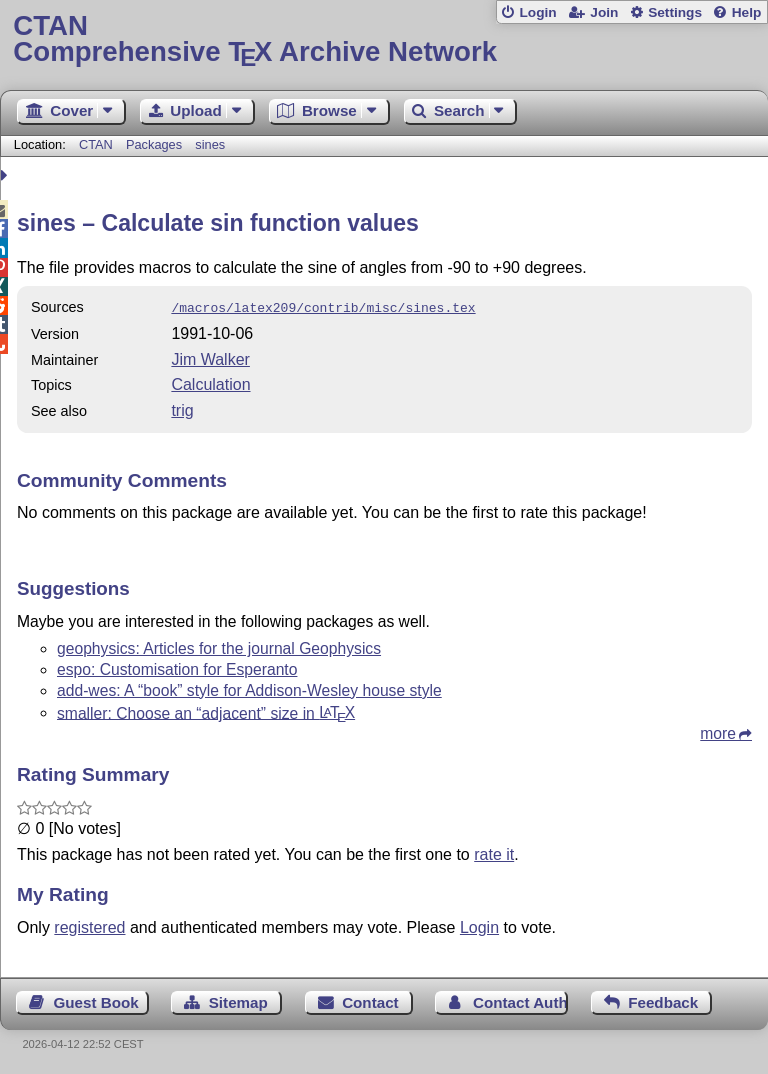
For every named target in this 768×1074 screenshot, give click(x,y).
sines (210, 144)
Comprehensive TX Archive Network (383, 39)
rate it (494, 852)
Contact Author (520, 1000)
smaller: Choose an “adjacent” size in (206, 710)
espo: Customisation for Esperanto (177, 667)
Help (747, 12)
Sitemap (238, 1000)
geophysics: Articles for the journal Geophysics (219, 646)
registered (89, 925)
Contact (370, 1000)
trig (182, 408)
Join (604, 12)
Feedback (663, 1000)
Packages (156, 144)
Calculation (210, 382)
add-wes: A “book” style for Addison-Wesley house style (249, 688)
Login (537, 12)
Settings (675, 12)
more (718, 731)
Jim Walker (210, 357)
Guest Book (96, 1000)
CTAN (96, 144)
